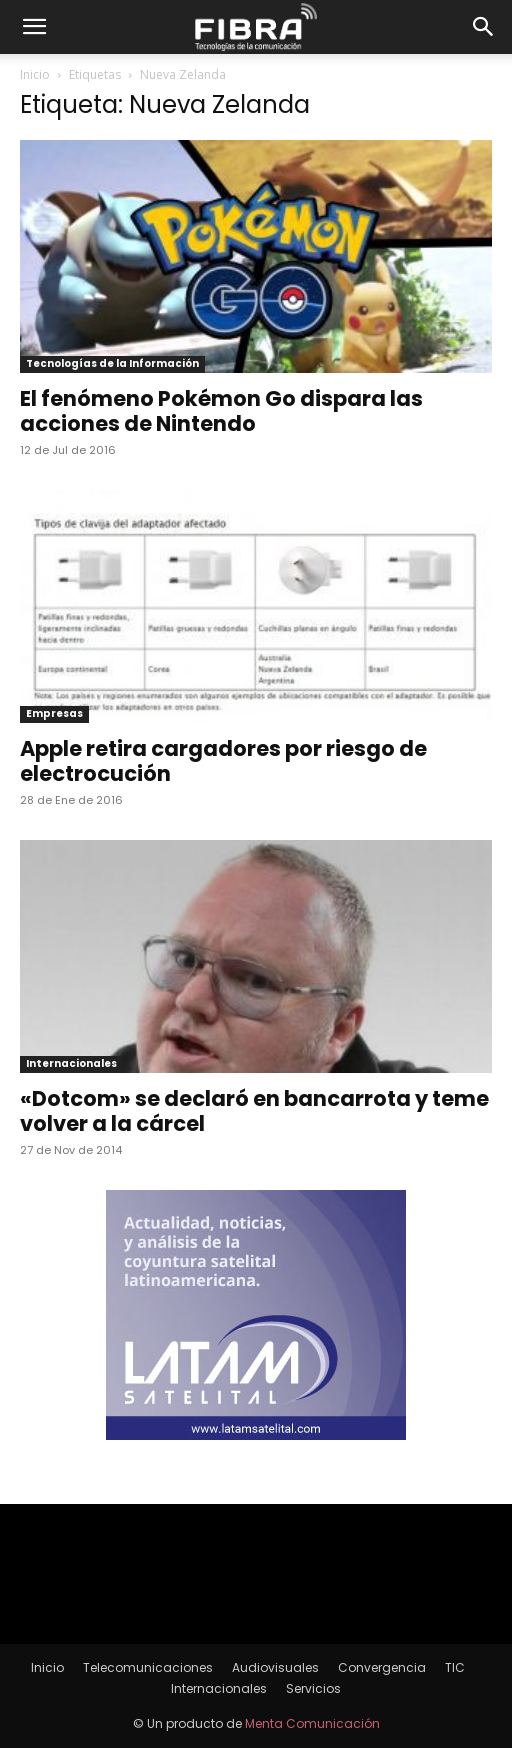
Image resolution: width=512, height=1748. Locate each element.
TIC (455, 1667)
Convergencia (382, 1667)
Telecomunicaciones (148, 1667)
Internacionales (71, 1063)
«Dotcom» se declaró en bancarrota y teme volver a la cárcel (254, 1111)
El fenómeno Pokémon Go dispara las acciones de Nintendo (221, 411)
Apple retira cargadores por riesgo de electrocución (223, 761)
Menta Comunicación (312, 1723)
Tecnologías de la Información (112, 363)
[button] (34, 27)
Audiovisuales (275, 1667)
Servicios (313, 1688)
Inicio (35, 74)
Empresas (54, 713)
